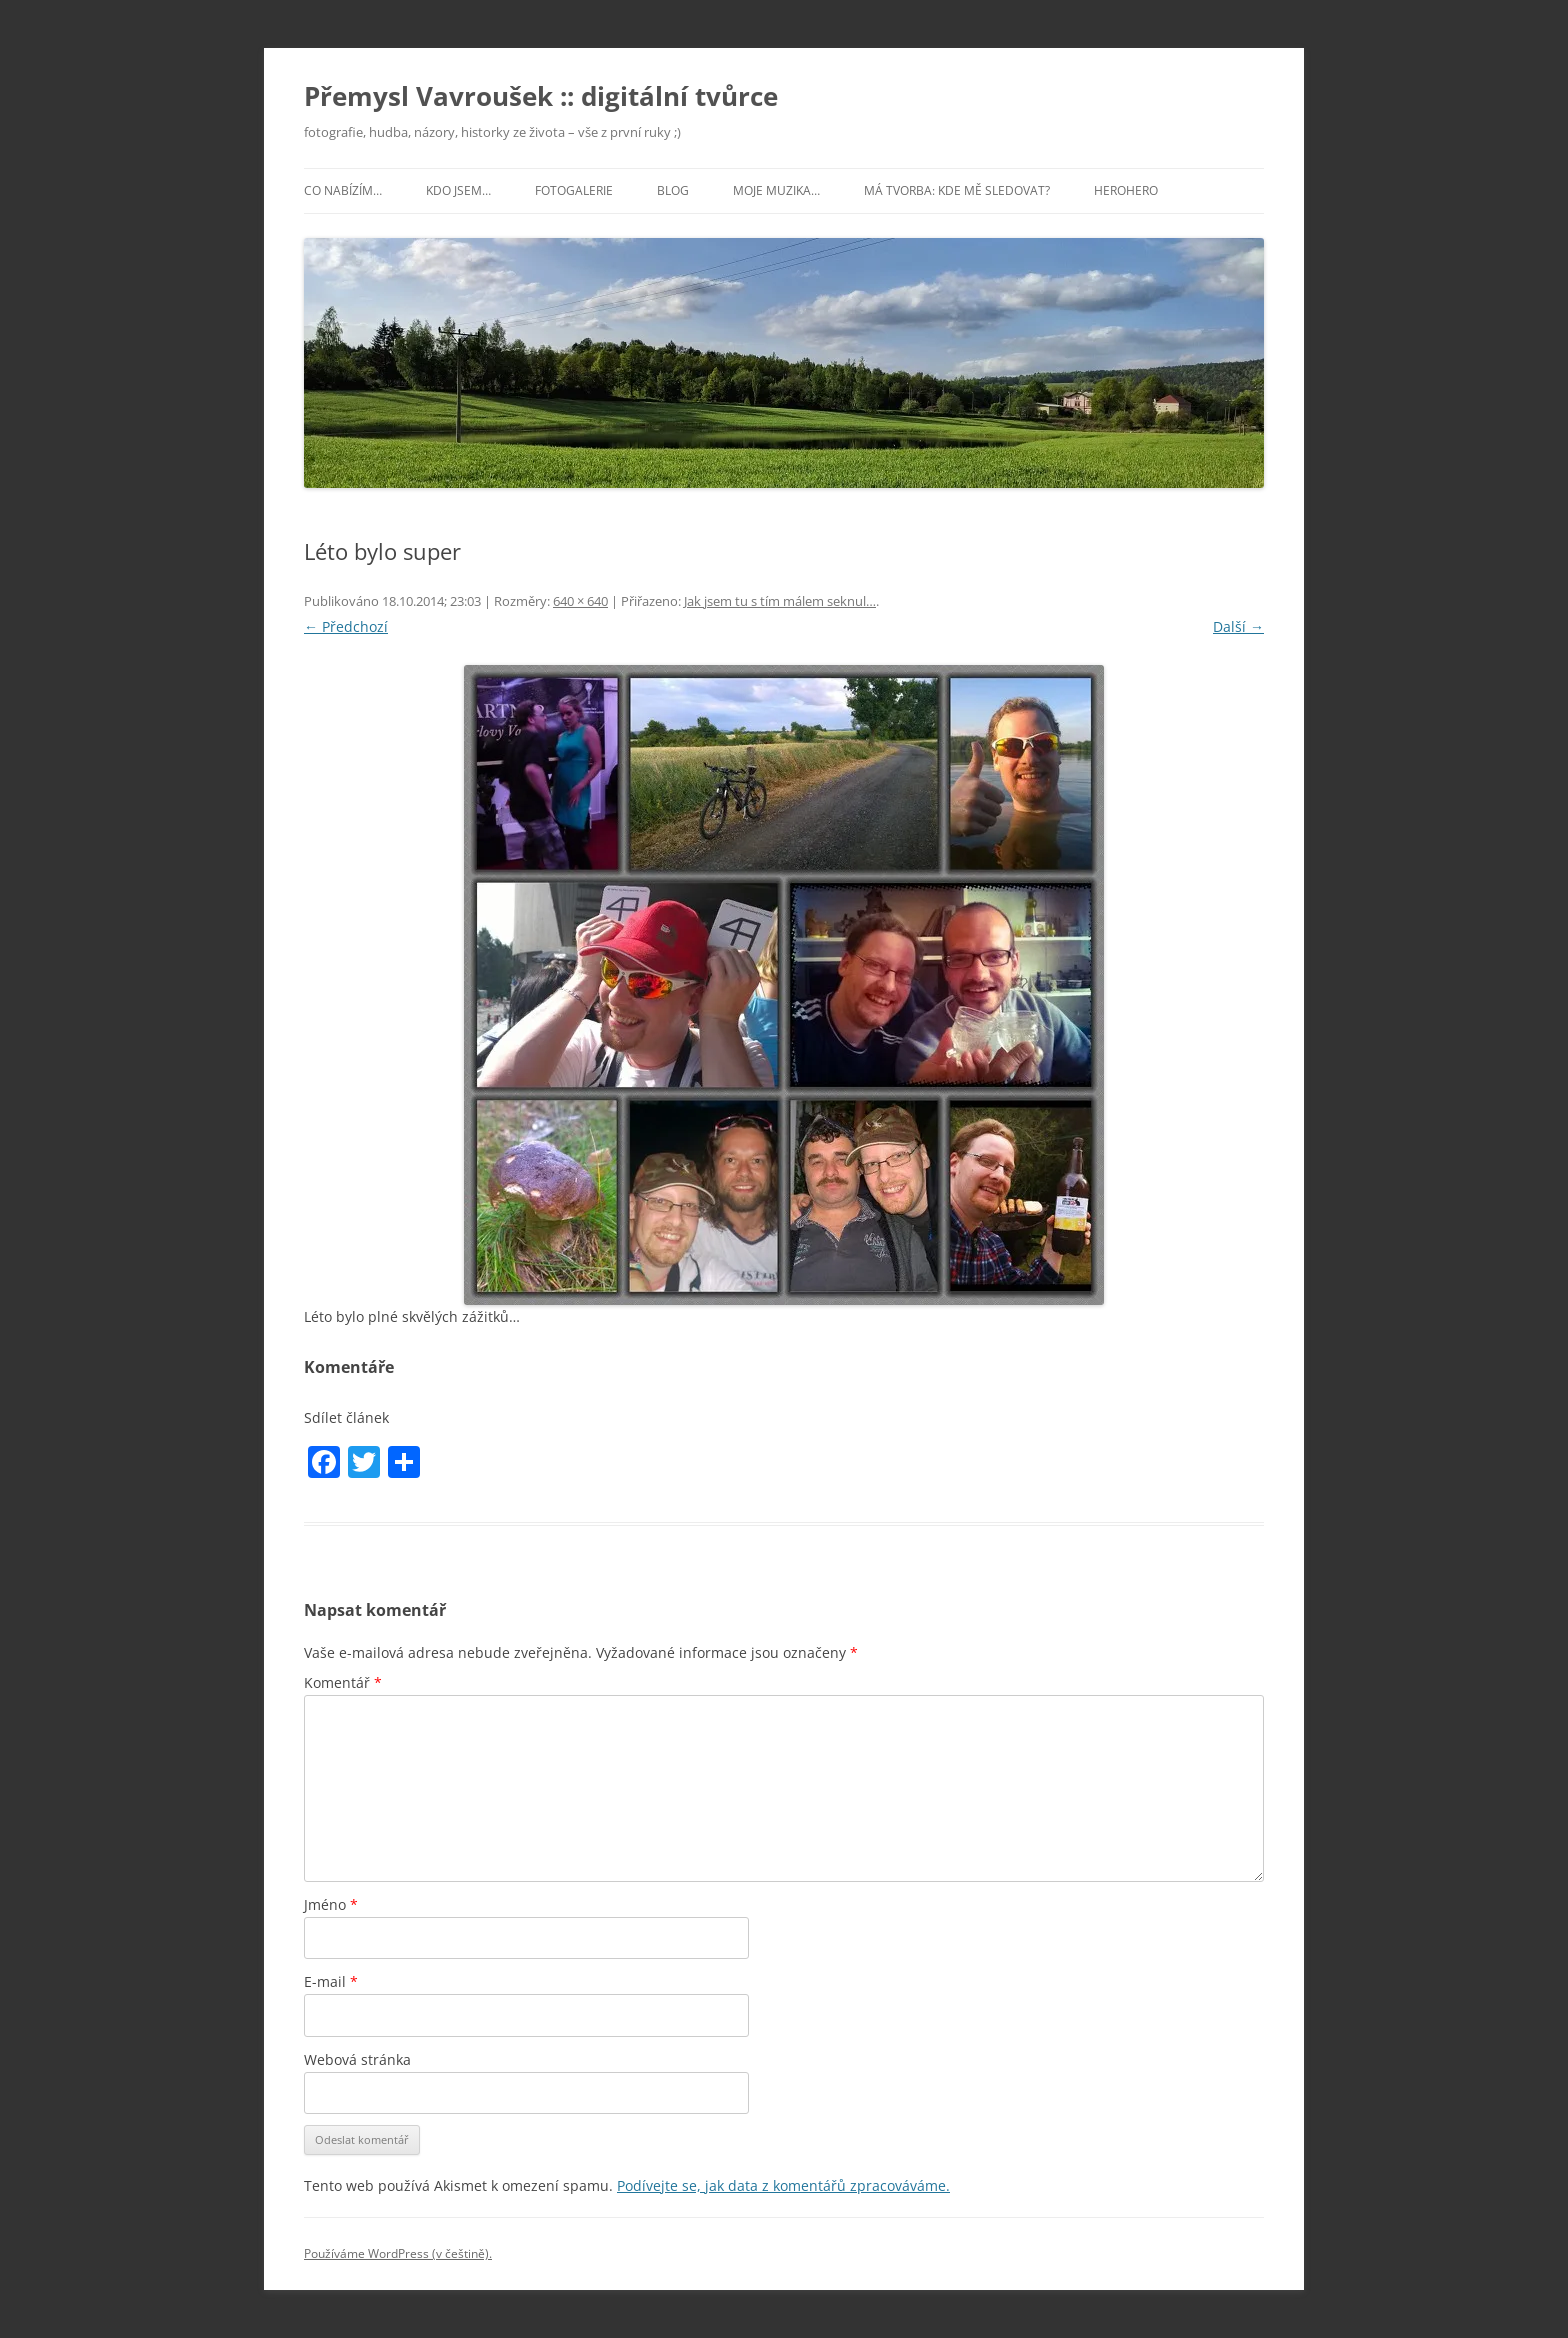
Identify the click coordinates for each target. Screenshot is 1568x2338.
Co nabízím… (343, 190)
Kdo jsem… (458, 190)
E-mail (331, 1981)
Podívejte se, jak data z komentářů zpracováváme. (783, 2185)
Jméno (331, 1904)
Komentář (343, 1682)
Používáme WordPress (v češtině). (398, 2253)
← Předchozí (346, 626)
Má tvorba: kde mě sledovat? (957, 190)
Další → (1238, 626)
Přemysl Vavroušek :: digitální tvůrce (541, 96)
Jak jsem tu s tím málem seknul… (780, 601)
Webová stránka (357, 2059)
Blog (673, 190)
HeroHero (1126, 190)
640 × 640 (580, 601)
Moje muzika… (776, 190)
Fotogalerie (574, 190)
